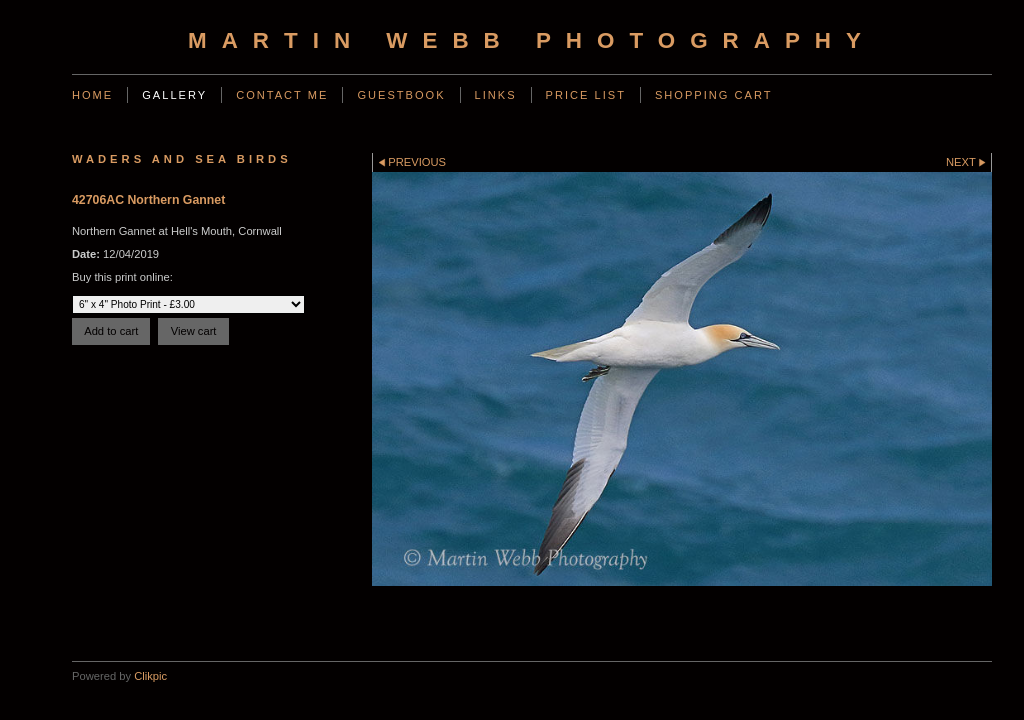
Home (92, 95)
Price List (586, 95)
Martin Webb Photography (532, 40)
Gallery (174, 95)
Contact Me (282, 95)
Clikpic (150, 676)
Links (496, 95)
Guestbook (401, 95)
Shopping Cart (714, 95)
